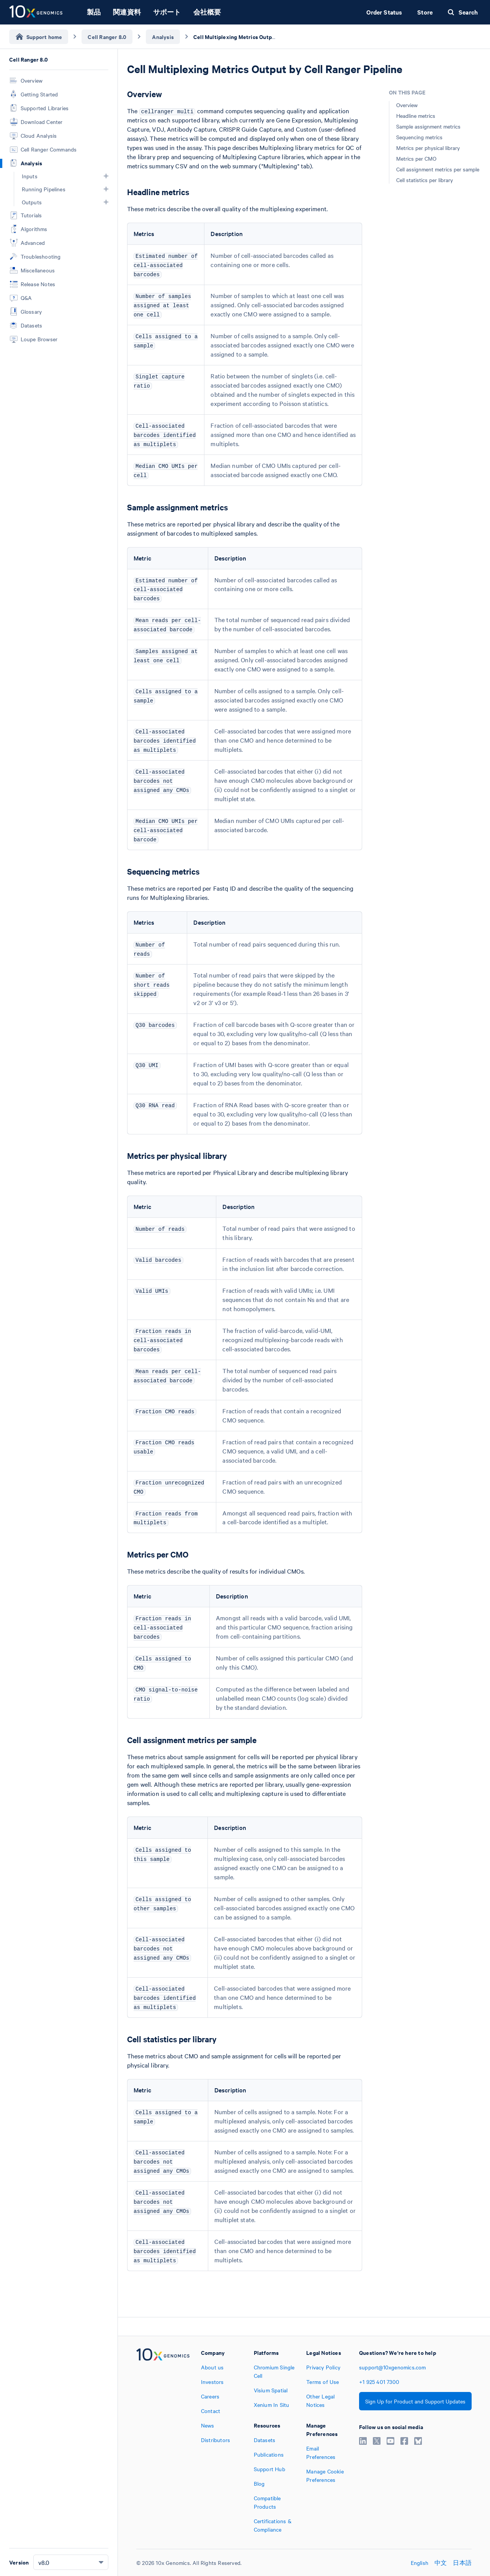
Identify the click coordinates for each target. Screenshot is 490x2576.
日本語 (462, 2562)
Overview (407, 105)
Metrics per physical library (428, 148)
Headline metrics (415, 115)
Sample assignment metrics (428, 126)
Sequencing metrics (419, 137)
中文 (440, 2562)
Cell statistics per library (424, 180)
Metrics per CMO (416, 158)
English (419, 2562)
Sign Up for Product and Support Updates (415, 2401)
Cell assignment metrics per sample (437, 169)
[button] (106, 176)
